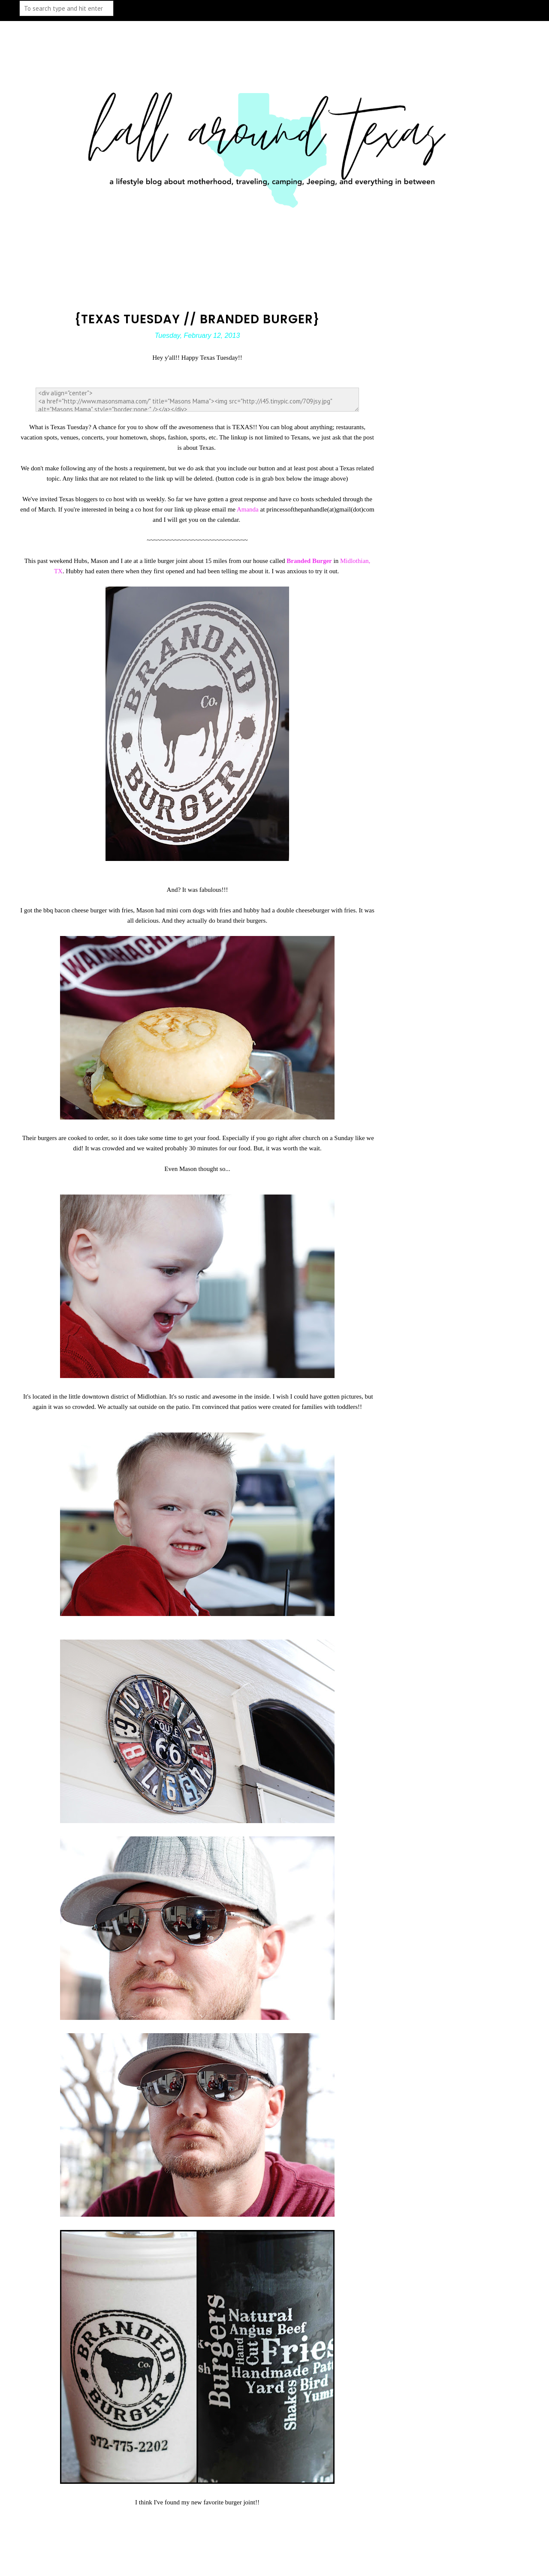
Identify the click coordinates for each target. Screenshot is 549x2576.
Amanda (248, 509)
